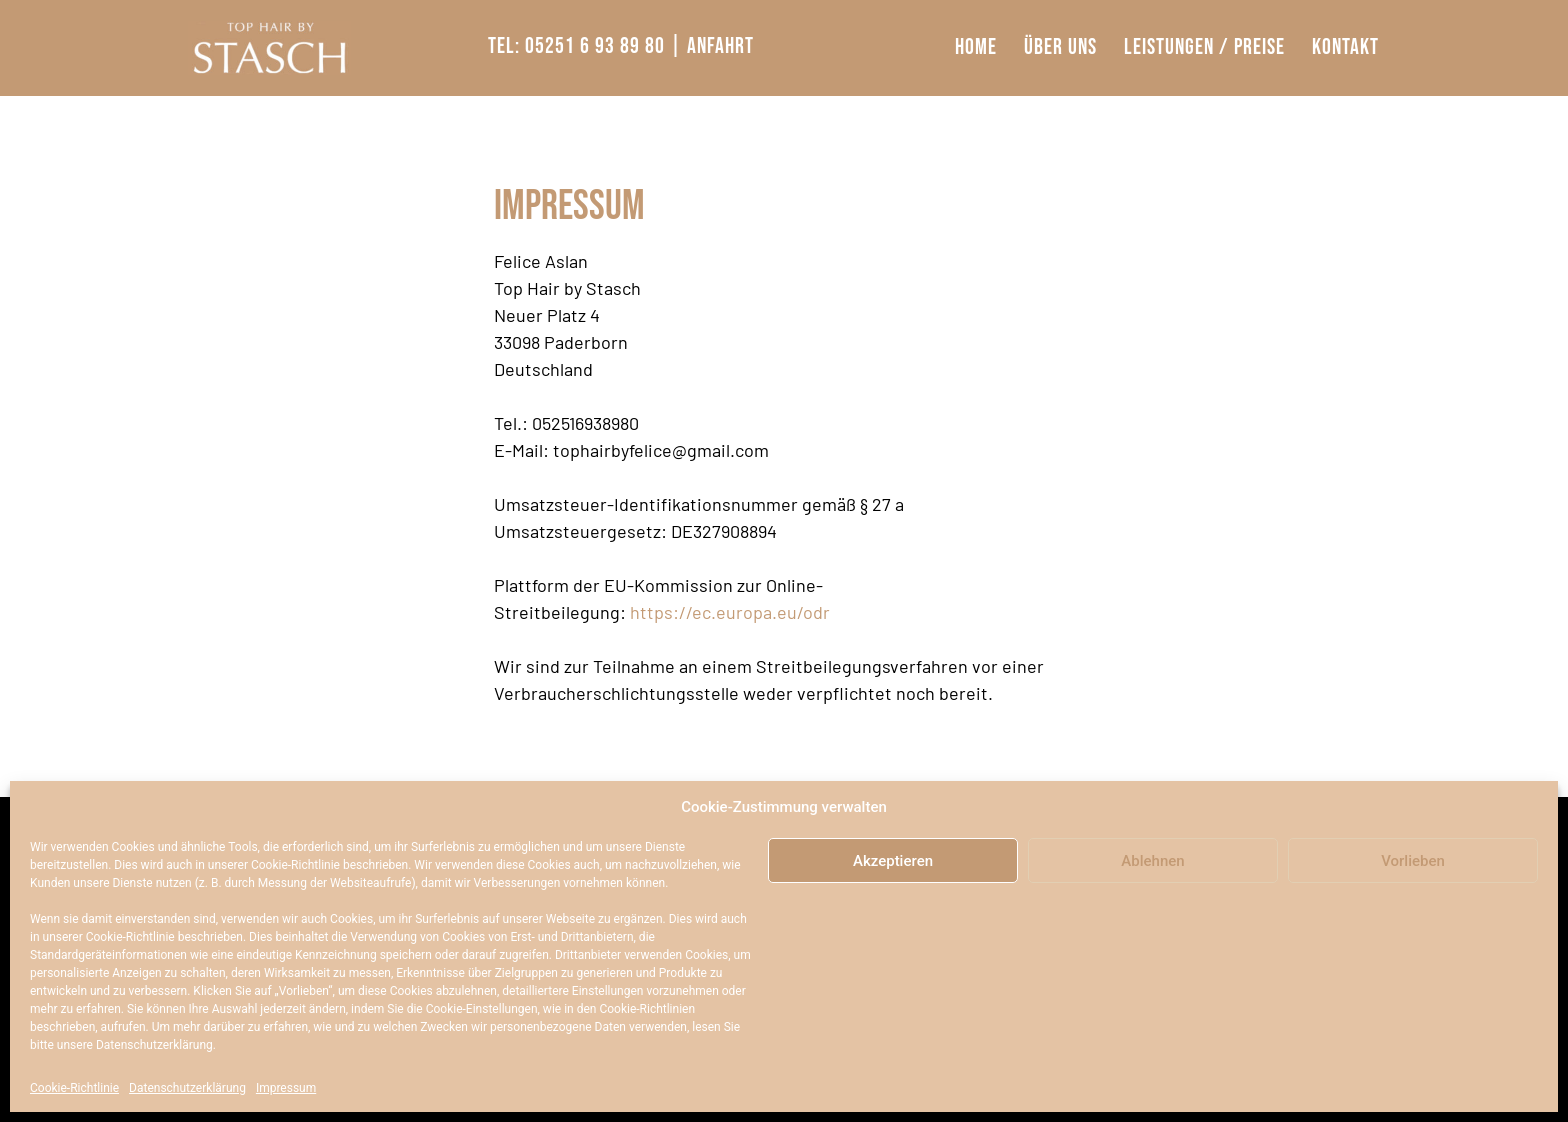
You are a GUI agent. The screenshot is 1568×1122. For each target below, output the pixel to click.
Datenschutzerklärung (187, 1088)
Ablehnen (1152, 861)
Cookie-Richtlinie (74, 1088)
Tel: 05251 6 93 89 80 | (585, 46)
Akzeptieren (893, 861)
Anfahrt (720, 46)
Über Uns (1060, 47)
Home (976, 47)
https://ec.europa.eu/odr (730, 612)
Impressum (286, 1088)
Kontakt (1345, 47)
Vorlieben (1413, 861)
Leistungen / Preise (1204, 47)
